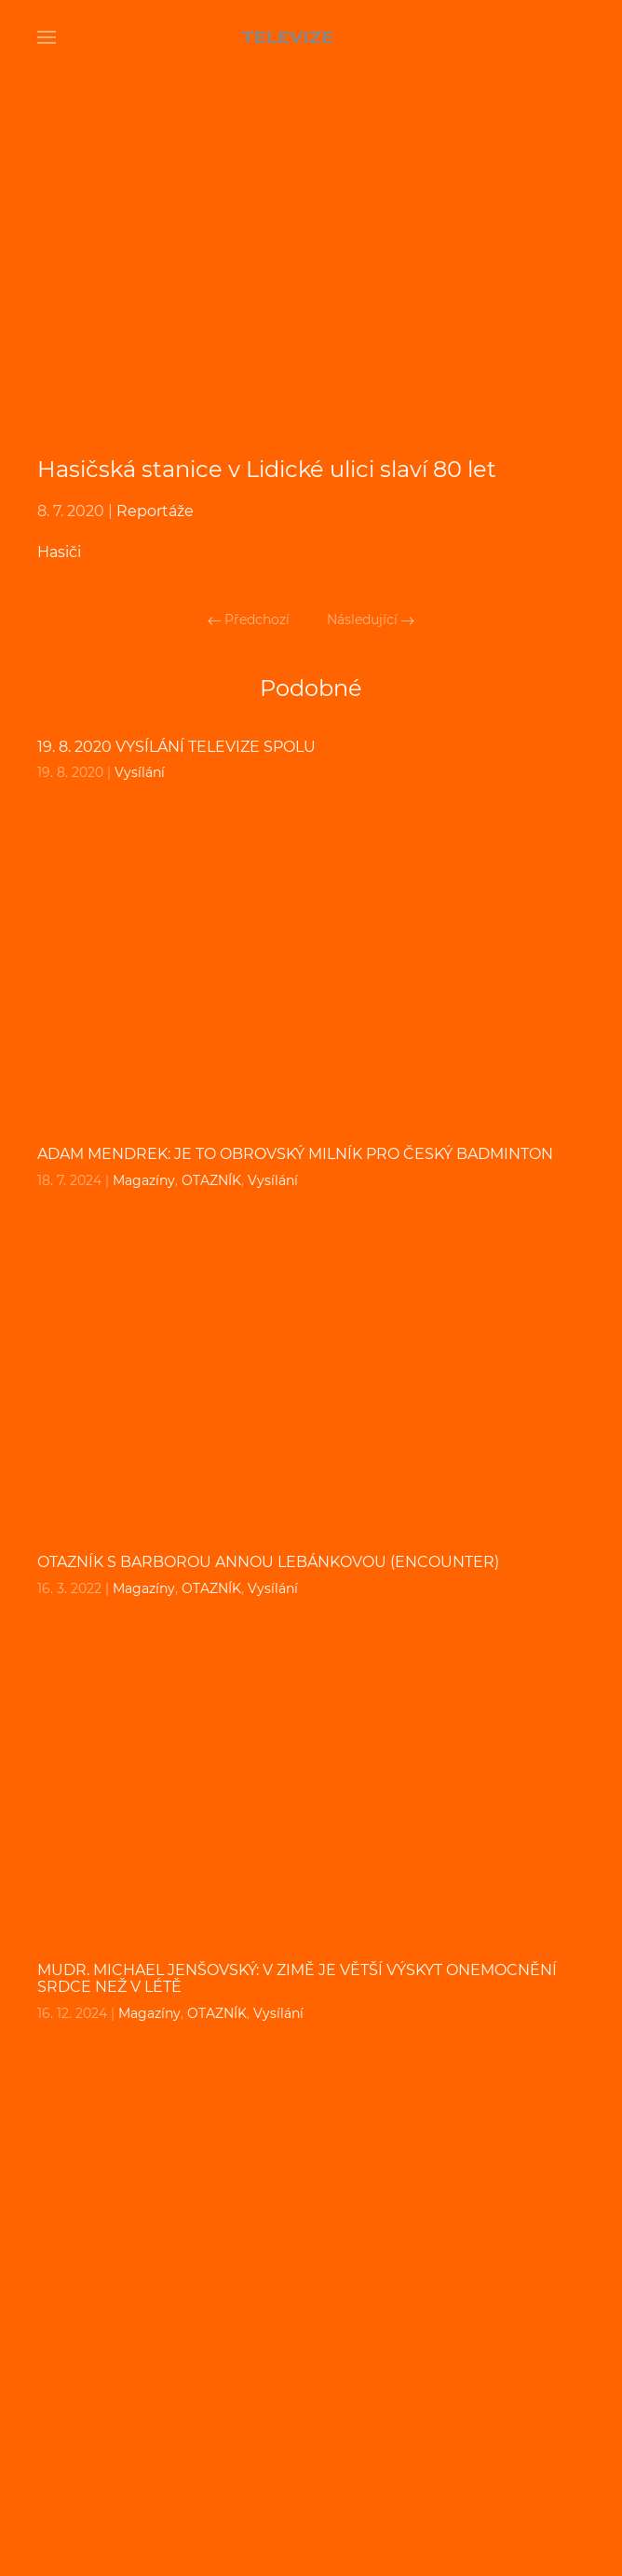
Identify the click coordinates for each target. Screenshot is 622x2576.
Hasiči (59, 552)
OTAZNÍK (211, 1180)
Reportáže (155, 511)
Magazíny (144, 1180)
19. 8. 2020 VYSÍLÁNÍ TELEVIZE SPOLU (176, 747)
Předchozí (249, 619)
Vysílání (140, 772)
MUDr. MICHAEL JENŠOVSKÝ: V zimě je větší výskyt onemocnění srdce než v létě (297, 1978)
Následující (370, 619)
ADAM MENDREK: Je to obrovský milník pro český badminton (295, 1154)
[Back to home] (311, 37)
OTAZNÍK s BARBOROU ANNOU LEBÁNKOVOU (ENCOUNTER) (268, 1562)
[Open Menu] (46, 37)
